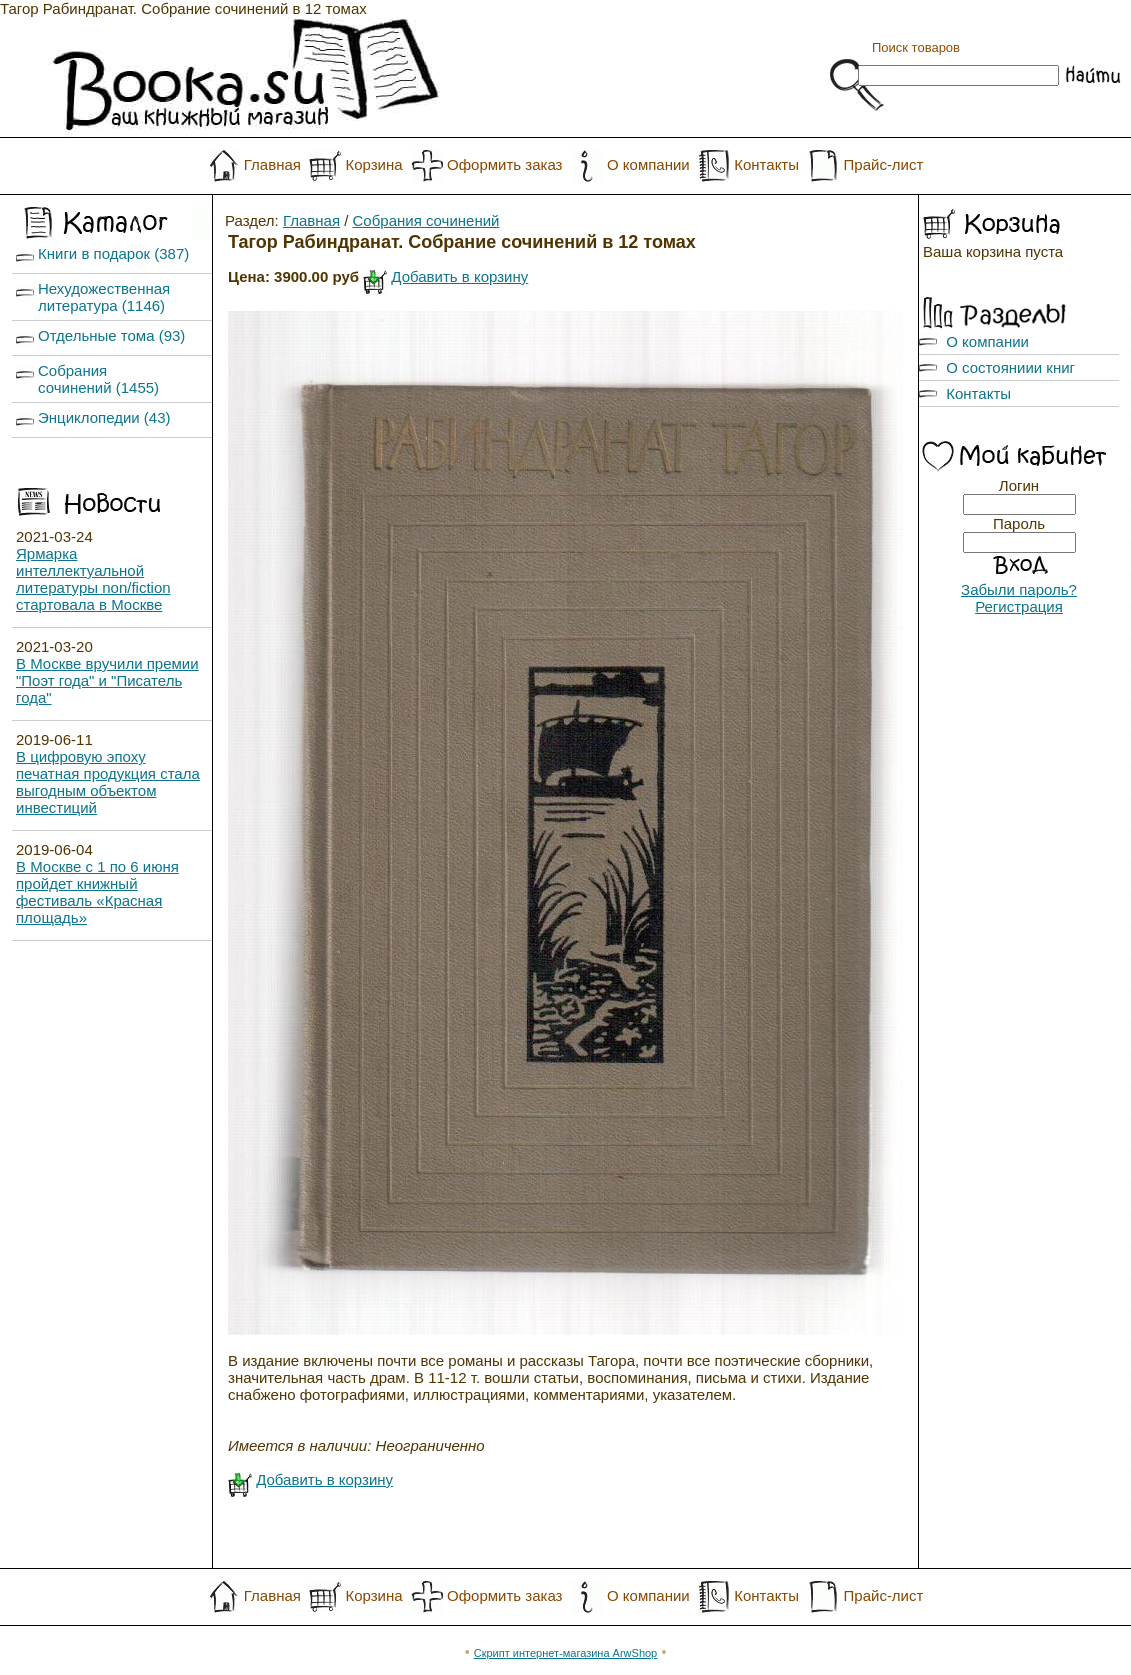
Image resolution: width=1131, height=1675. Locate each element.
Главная (272, 164)
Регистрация (1019, 606)
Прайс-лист (884, 164)
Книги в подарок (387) (113, 253)
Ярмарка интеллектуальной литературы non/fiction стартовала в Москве (93, 579)
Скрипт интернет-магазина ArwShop (565, 1653)
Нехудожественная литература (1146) (104, 297)
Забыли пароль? (1019, 589)
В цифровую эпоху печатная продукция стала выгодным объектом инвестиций (108, 782)
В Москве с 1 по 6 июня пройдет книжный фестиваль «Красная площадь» (97, 892)
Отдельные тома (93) (111, 335)
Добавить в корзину (459, 276)
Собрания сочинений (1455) (98, 379)
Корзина (373, 164)
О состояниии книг (1010, 367)
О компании (648, 164)
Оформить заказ (504, 164)
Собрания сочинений (426, 220)
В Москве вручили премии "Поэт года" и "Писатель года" (107, 680)
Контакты (766, 164)
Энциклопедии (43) (104, 417)
